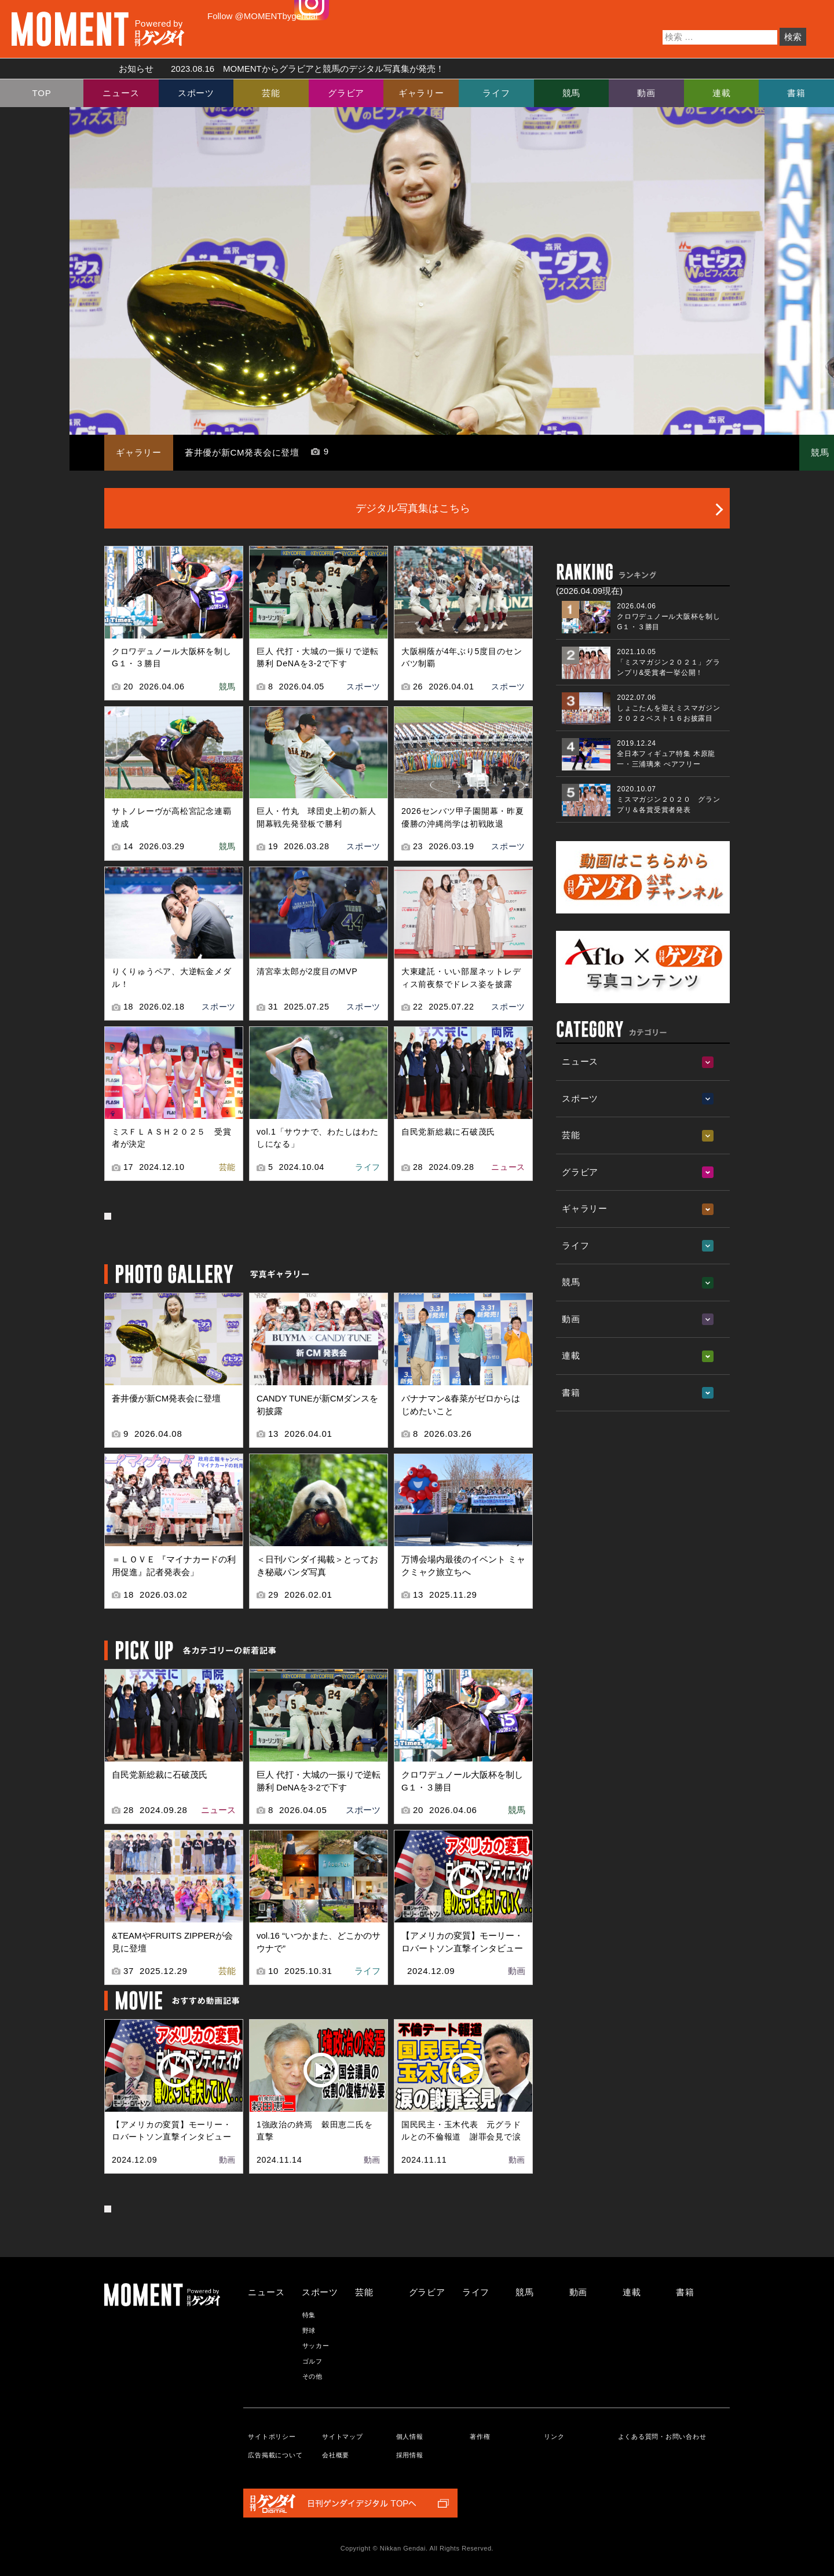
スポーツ (196, 93)
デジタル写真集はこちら (413, 508)
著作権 (480, 2436)
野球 (309, 2330)
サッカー (316, 2345)
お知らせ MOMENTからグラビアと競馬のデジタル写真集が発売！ (277, 69)
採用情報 (409, 2455)
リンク (554, 2436)
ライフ (496, 93)
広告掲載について (275, 2455)
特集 (309, 2314)
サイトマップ (342, 2436)
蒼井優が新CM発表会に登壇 (242, 452)
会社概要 (335, 2455)
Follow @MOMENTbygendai (262, 16)
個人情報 (409, 2436)
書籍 (796, 93)
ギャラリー (421, 93)
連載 (721, 93)
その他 (312, 2376)
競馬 (571, 93)
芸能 (271, 93)
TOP (42, 93)
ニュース (121, 93)
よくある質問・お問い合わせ (662, 2436)
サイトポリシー (271, 2436)
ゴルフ (312, 2361)
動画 (646, 93)
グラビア (346, 93)
